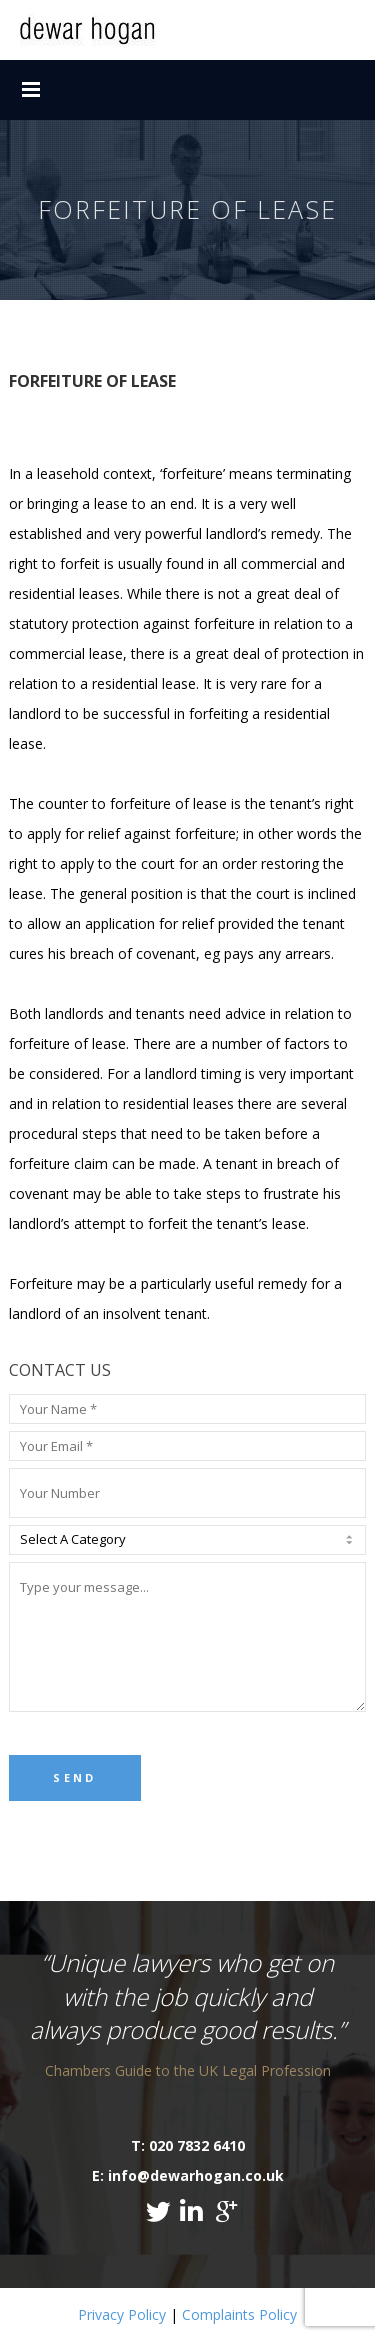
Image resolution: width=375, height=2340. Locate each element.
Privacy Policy (122, 2314)
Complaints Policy (239, 2314)
